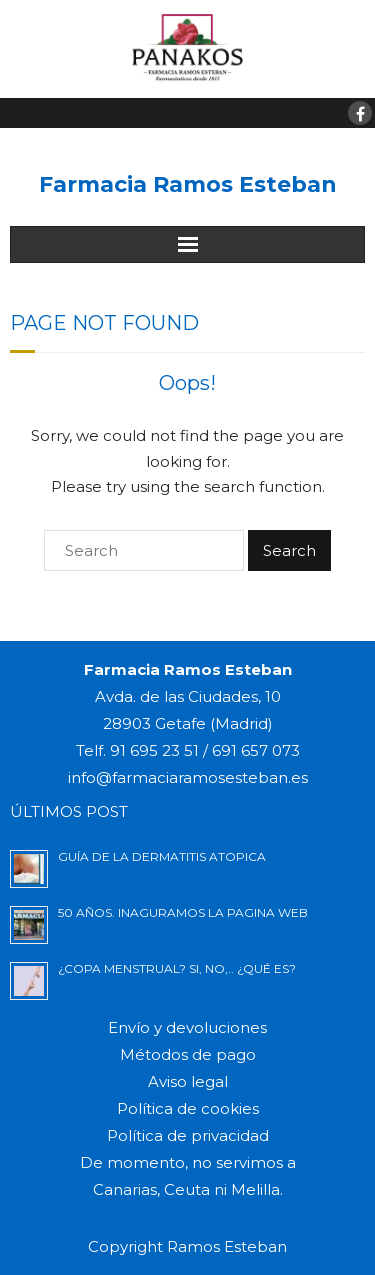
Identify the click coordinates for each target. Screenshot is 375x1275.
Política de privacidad (188, 1135)
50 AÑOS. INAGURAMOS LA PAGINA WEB (183, 912)
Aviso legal (188, 1081)
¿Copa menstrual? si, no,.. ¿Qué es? (177, 968)
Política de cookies (188, 1108)
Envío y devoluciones (187, 1027)
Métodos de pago (188, 1054)
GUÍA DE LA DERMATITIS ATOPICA (162, 856)
